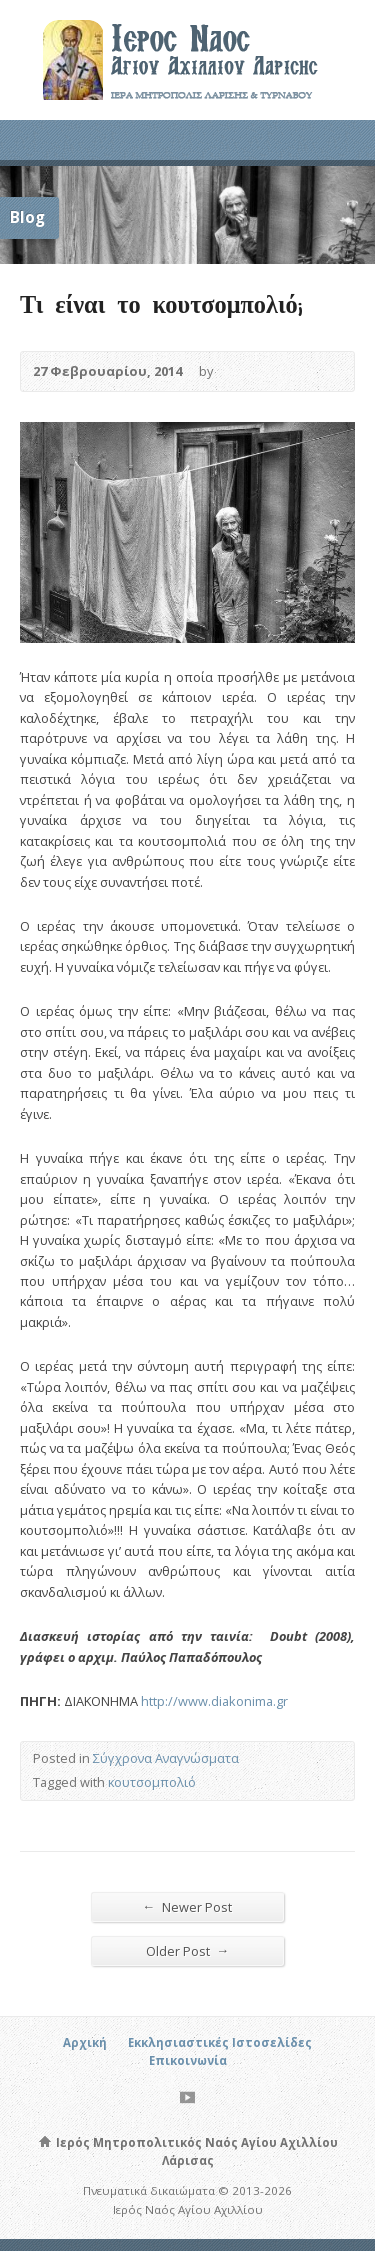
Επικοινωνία (188, 2060)
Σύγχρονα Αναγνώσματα (166, 1758)
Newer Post (188, 1906)
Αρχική (85, 2042)
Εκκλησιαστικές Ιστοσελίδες (220, 2042)
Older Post (188, 1950)
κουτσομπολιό (152, 1782)
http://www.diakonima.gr (214, 1701)
